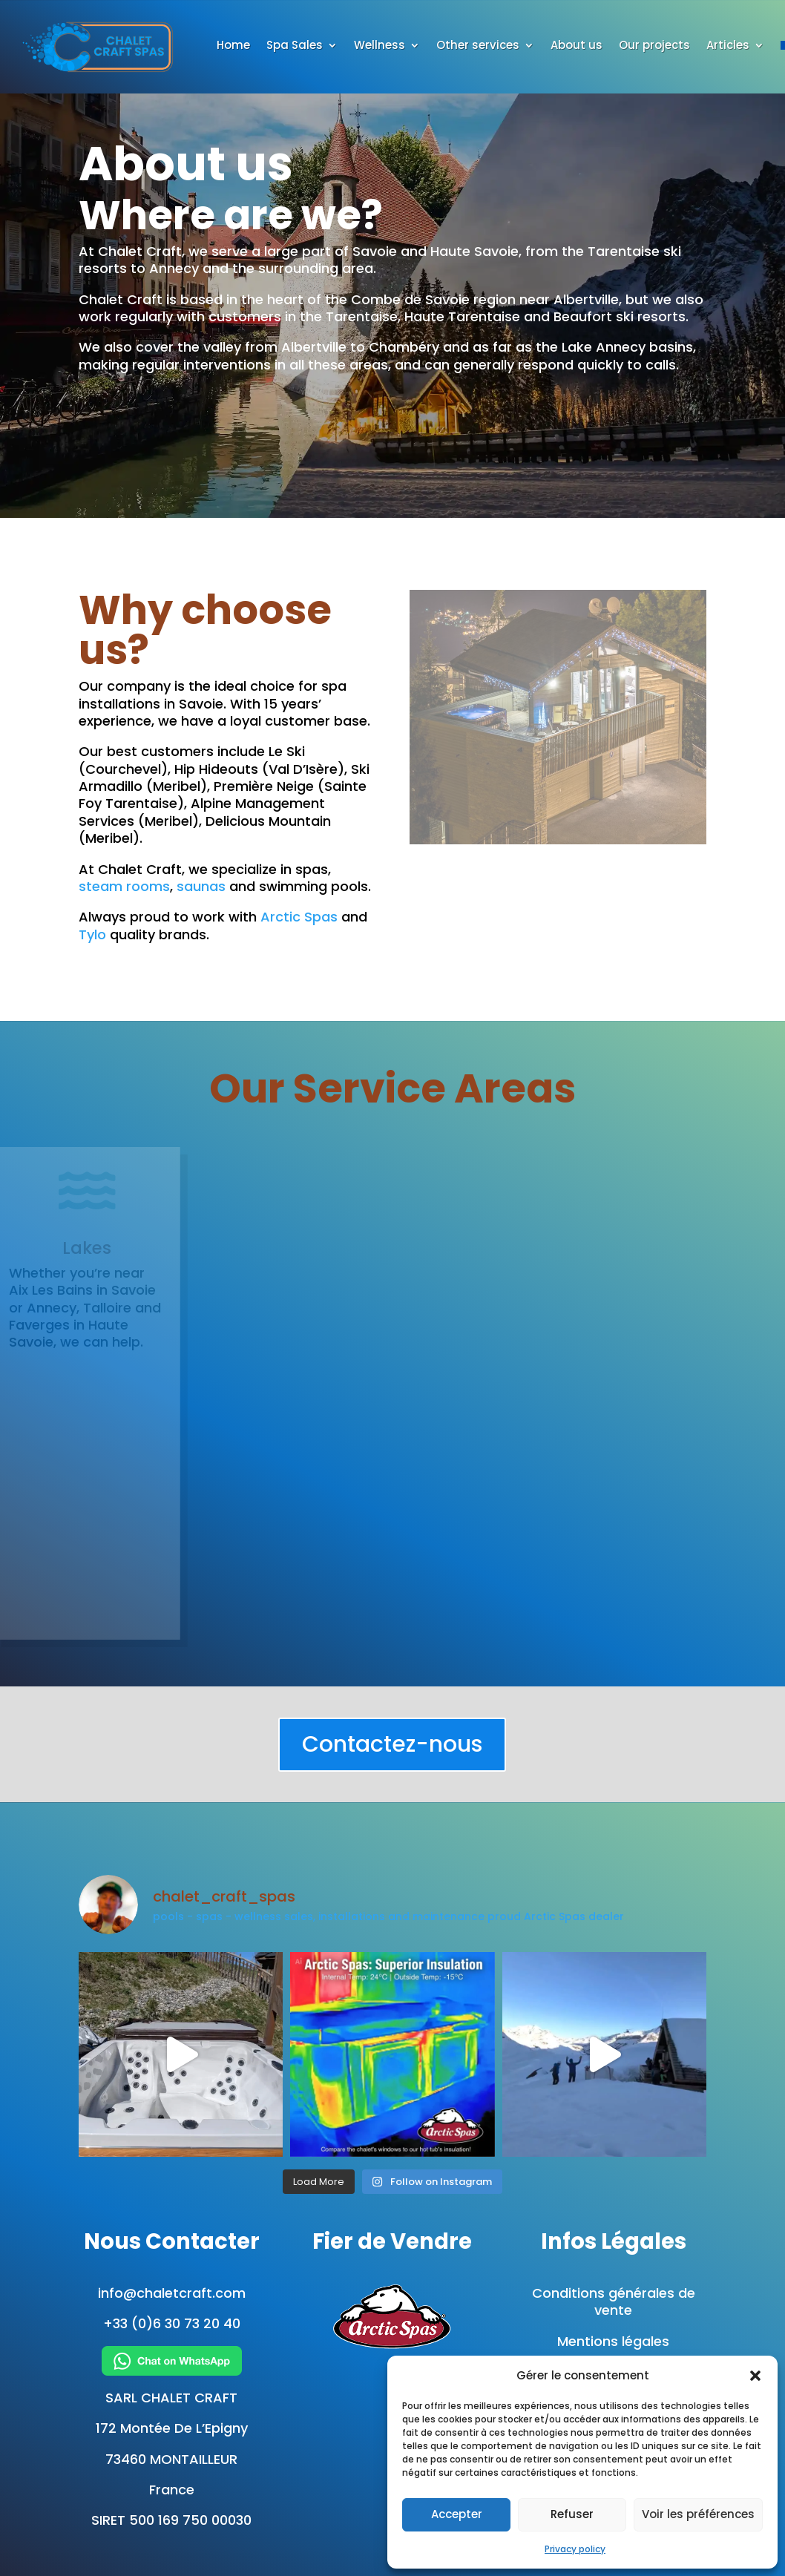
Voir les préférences (698, 2514)
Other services (477, 46)
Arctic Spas (299, 916)
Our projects (654, 46)
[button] (755, 2375)
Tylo (92, 934)
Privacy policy (575, 2549)
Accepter (456, 2514)
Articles (727, 46)
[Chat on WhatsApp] (172, 2361)
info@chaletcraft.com (172, 2293)
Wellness (379, 46)
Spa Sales (294, 46)
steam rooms (124, 886)
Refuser (572, 2514)
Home (233, 46)
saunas (201, 886)
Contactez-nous (392, 1744)
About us (576, 46)
